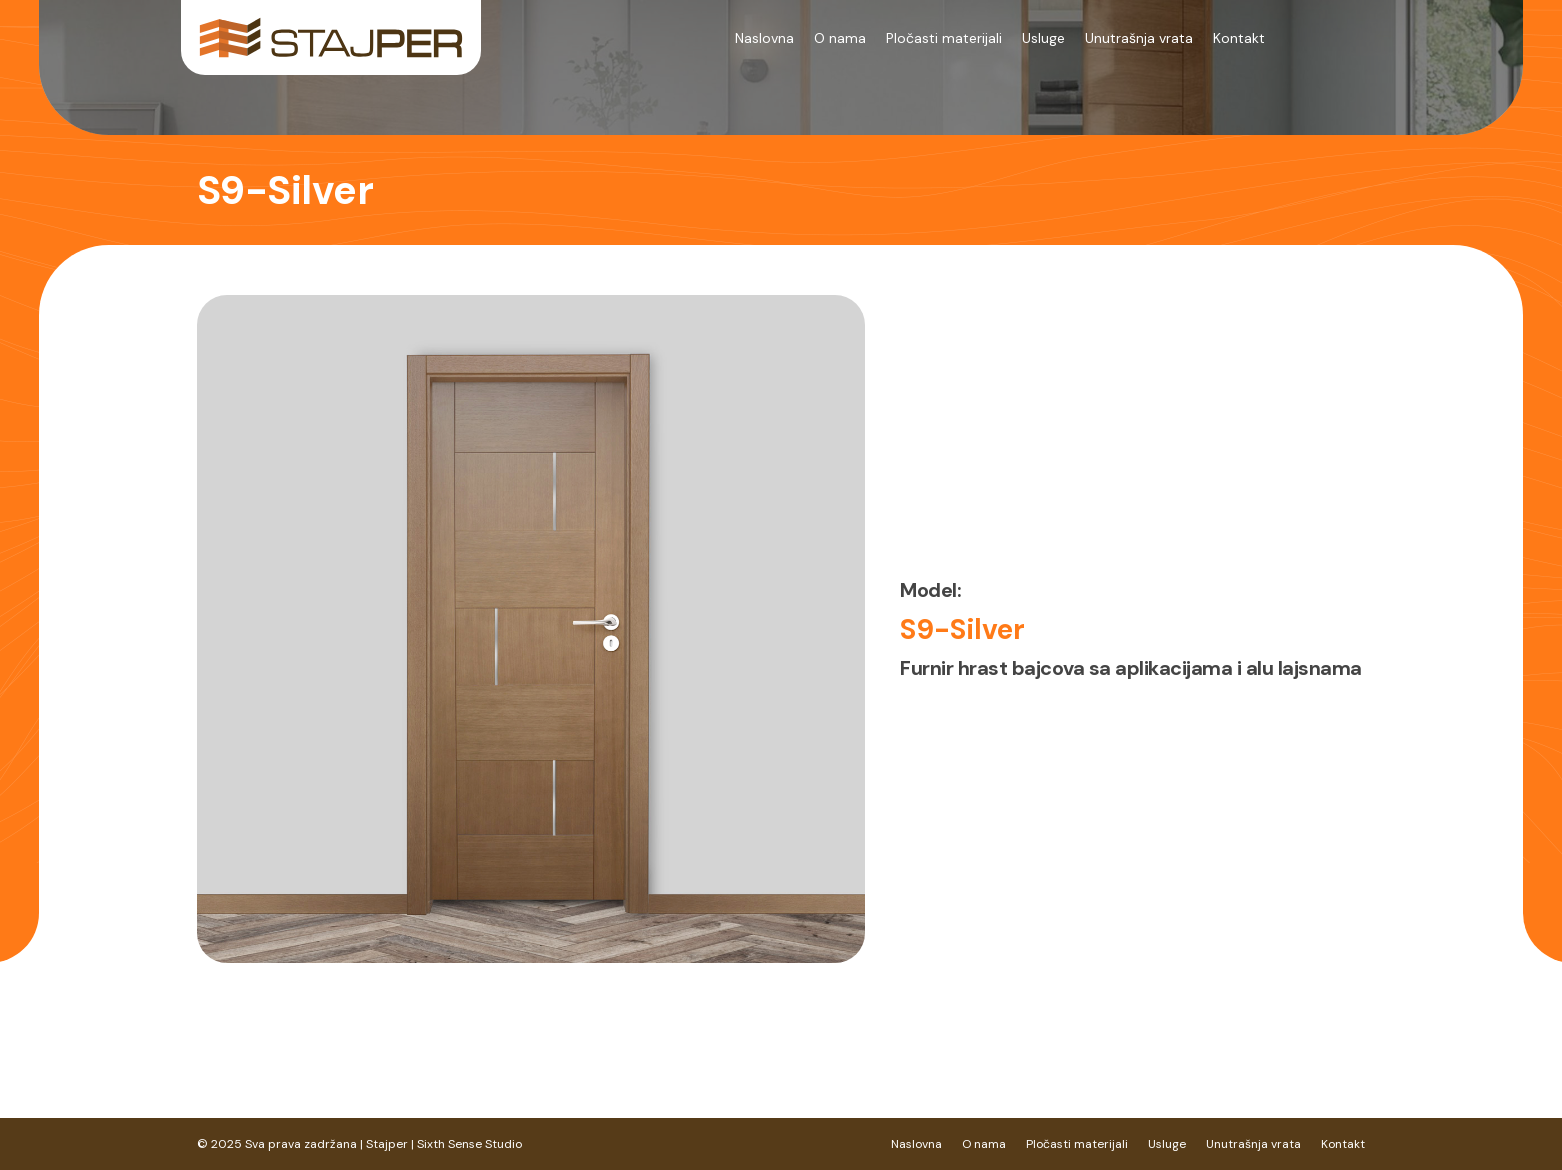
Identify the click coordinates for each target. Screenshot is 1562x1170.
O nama (840, 38)
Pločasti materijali (944, 38)
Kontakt (1239, 38)
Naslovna (764, 38)
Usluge (1043, 38)
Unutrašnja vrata (1139, 38)
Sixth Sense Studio (469, 1144)
